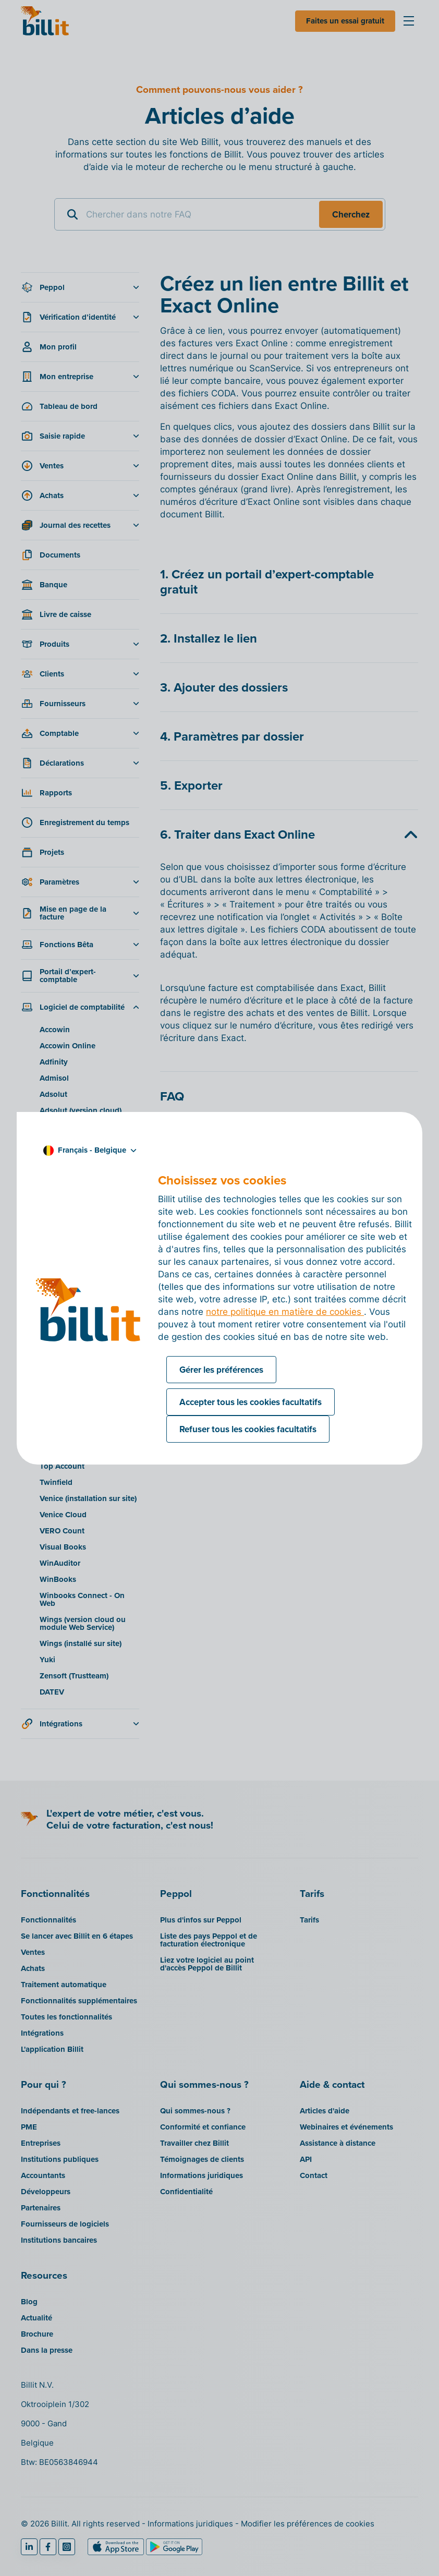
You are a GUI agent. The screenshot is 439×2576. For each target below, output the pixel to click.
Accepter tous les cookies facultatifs (250, 1402)
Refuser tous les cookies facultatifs (247, 1429)
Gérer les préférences (221, 1369)
